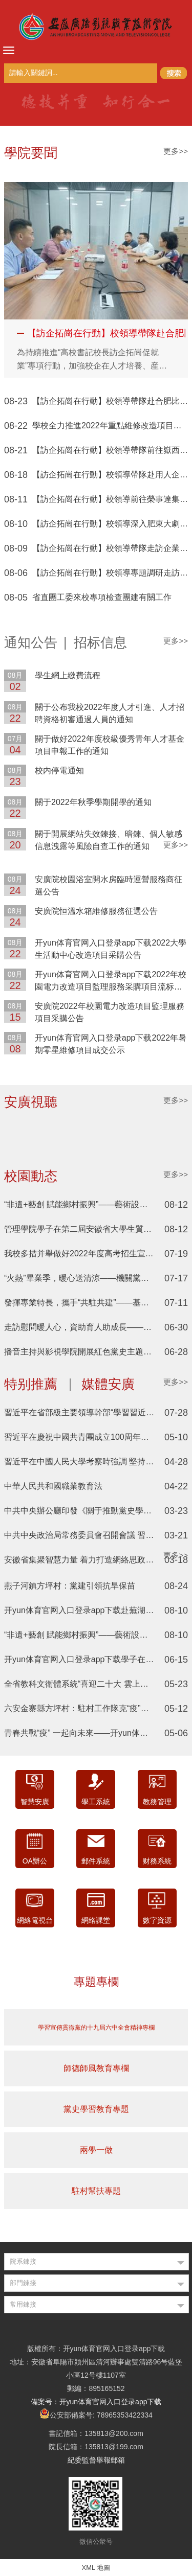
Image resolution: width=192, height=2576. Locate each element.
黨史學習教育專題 (96, 2109)
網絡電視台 (35, 1920)
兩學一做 (96, 2150)
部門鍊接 (23, 2283)
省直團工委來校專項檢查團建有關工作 (102, 597)
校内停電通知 (59, 770)
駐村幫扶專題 (96, 2191)
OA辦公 (35, 1861)
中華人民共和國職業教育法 (53, 1486)
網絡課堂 (95, 1920)
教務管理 (157, 1802)
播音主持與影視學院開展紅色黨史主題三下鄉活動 (94, 1351)
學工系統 (95, 1802)
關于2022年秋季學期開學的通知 (93, 802)
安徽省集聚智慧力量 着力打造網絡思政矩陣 (83, 1559)
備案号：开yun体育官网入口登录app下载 (96, 2402)
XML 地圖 (96, 2567)
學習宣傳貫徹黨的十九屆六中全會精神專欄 (96, 2027)
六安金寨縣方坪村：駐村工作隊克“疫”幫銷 (80, 1708)
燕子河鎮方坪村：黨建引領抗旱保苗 (69, 1585)
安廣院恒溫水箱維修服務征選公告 (96, 911)
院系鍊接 (23, 2261)
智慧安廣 (34, 1802)
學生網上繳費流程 (67, 675)
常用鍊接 (23, 2304)
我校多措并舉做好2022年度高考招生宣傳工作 (87, 1253)
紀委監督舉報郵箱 (96, 2460)
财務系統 (157, 1861)
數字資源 (157, 1920)
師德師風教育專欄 (96, 2068)
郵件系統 (95, 1861)
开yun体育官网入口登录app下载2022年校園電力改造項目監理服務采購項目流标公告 (110, 986)
